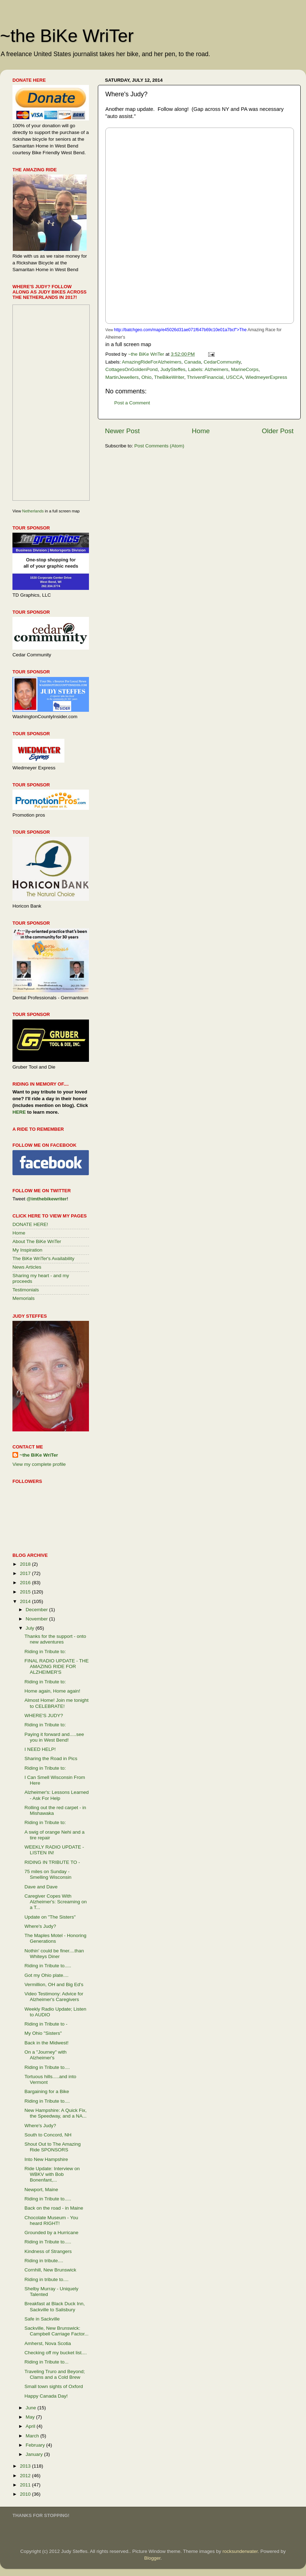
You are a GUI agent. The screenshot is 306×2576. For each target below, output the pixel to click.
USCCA (234, 377)
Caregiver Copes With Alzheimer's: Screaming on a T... (56, 1901)
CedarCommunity (222, 362)
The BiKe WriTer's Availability (43, 1258)
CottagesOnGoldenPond (131, 369)
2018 (26, 1564)
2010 (26, 2494)
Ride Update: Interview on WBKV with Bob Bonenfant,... (52, 2174)
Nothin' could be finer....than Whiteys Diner (54, 1953)
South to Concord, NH (48, 2134)
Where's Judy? (40, 1926)
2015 (26, 1591)
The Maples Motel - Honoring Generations (55, 1938)
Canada (192, 362)
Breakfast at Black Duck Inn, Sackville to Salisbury (55, 2306)
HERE (19, 1112)
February (36, 2445)
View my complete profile (39, 1464)
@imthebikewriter (47, 1198)
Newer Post (122, 431)
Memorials (23, 1298)
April (31, 2426)
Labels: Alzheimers (208, 369)
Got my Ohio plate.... (47, 1975)
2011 (26, 2485)
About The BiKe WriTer (36, 1241)
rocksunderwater (240, 2551)
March (33, 2435)
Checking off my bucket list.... (56, 2352)
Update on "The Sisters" (50, 1917)
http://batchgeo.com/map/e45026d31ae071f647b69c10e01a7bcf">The (180, 329)
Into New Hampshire (46, 2159)
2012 (26, 2475)
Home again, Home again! (52, 1691)
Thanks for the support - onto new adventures (55, 1639)
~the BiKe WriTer (67, 36)
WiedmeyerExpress (266, 377)
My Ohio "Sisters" (43, 2033)
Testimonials (25, 1289)
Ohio (146, 377)
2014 (26, 1601)
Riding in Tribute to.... (47, 2067)
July (31, 1628)
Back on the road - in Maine (54, 2208)
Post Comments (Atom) (159, 445)
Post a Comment (132, 402)
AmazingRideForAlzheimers (151, 362)
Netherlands (33, 511)
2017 (26, 1573)
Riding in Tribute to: (45, 1651)
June (31, 2407)
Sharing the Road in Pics (51, 1758)
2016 (26, 1582)
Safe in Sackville (42, 2319)
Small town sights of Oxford (54, 2386)
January (35, 2454)
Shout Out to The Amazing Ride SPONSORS (53, 2146)
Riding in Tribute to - (46, 2024)
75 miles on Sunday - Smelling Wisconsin (48, 1874)
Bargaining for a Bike (47, 2091)
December (37, 1609)
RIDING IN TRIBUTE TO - (52, 1862)
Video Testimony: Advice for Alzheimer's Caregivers (54, 1996)
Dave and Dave (41, 1886)
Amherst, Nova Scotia (48, 2343)
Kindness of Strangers (48, 2251)
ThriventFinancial (205, 377)
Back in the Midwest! (47, 2042)
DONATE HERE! (30, 1224)
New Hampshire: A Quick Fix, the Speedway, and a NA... (56, 2113)
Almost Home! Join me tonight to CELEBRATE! (57, 1703)
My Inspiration (27, 1250)
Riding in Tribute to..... (48, 1965)
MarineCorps (244, 369)
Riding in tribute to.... (47, 2279)
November (37, 1619)
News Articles (26, 1267)
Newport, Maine (41, 2189)
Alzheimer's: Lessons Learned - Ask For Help (57, 1795)
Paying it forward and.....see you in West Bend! (54, 1737)
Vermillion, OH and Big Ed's (54, 1984)
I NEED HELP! (40, 1749)
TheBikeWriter (169, 377)
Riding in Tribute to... (47, 2362)
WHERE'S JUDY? (44, 1715)
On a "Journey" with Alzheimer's (46, 2054)
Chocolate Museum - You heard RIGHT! (51, 2220)
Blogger (152, 2558)
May (31, 2417)
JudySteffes (172, 369)
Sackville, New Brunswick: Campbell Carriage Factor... (57, 2330)
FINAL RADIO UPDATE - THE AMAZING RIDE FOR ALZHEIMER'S (57, 1666)
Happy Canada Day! (46, 2396)
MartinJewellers (122, 377)
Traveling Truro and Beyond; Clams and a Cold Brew (55, 2374)
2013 (26, 2466)
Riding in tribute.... (44, 2260)
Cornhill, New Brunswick (50, 2270)
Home (201, 431)
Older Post (278, 431)
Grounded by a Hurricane (52, 2232)
